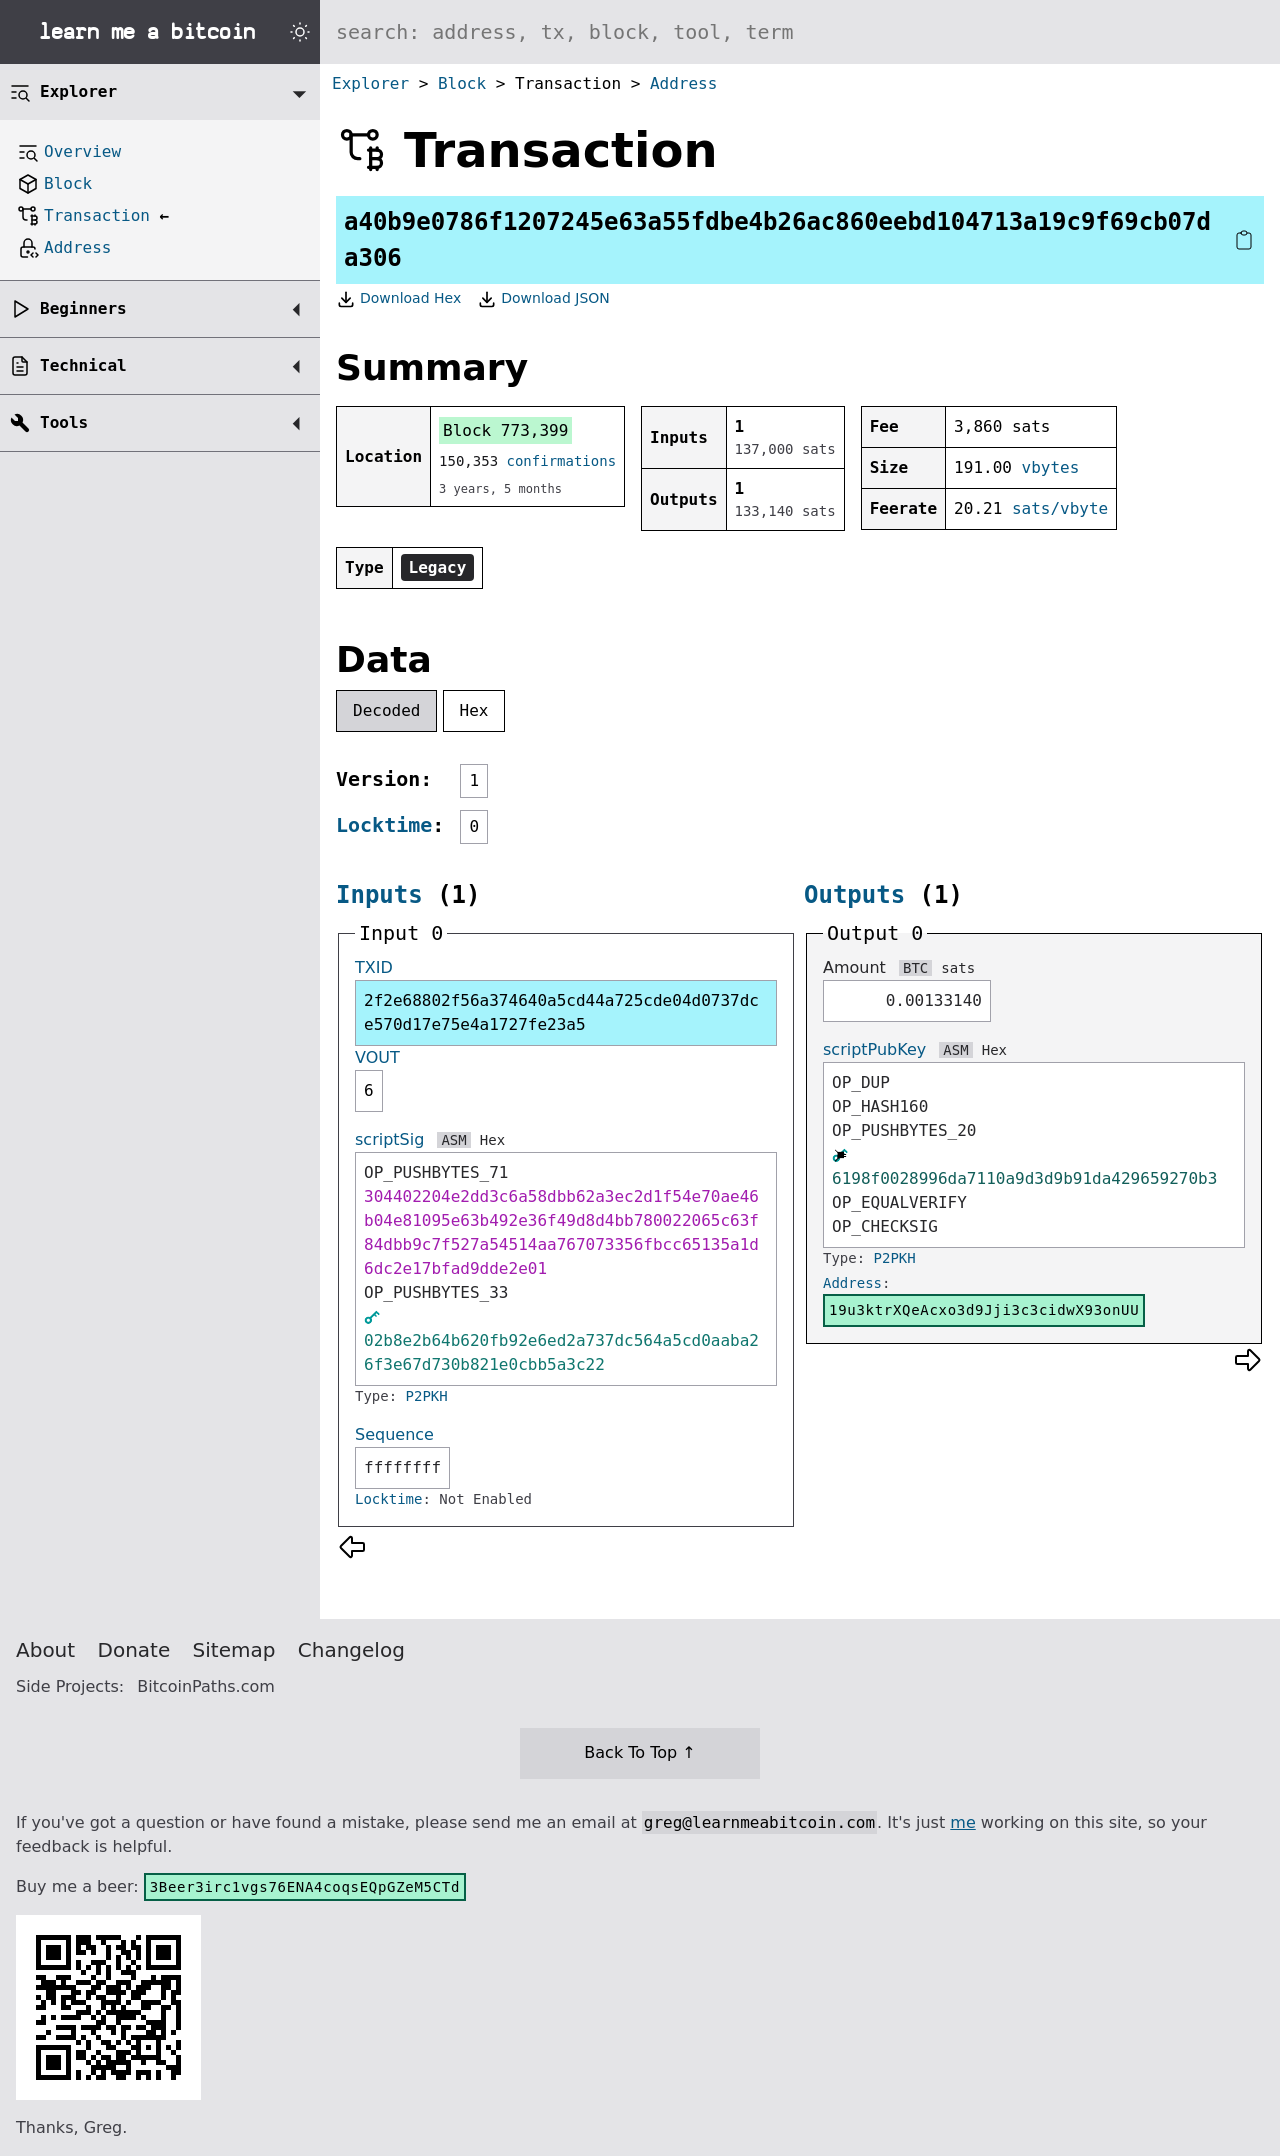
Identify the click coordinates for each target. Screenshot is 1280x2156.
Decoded (386, 710)
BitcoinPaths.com (206, 1686)
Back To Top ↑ (639, 1752)
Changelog (351, 1650)
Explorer (370, 83)
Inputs (379, 895)
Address (683, 83)
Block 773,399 (505, 430)
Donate (134, 1650)
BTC (915, 968)
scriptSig (389, 1139)
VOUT (377, 1057)
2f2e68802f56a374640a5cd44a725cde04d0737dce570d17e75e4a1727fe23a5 (561, 1012)
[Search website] (800, 32)
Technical (83, 365)
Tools (64, 422)
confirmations (562, 461)
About (45, 1650)
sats (958, 968)
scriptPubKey (874, 1049)
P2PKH (427, 1396)
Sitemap (234, 1650)
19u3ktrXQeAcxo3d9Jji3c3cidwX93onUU (984, 1310)
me (962, 1822)
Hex (474, 710)
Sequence (394, 1434)
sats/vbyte (1060, 508)
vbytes (1051, 467)
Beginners (83, 308)
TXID (374, 967)
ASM (453, 1140)
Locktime (384, 825)
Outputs (854, 895)
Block (462, 83)
